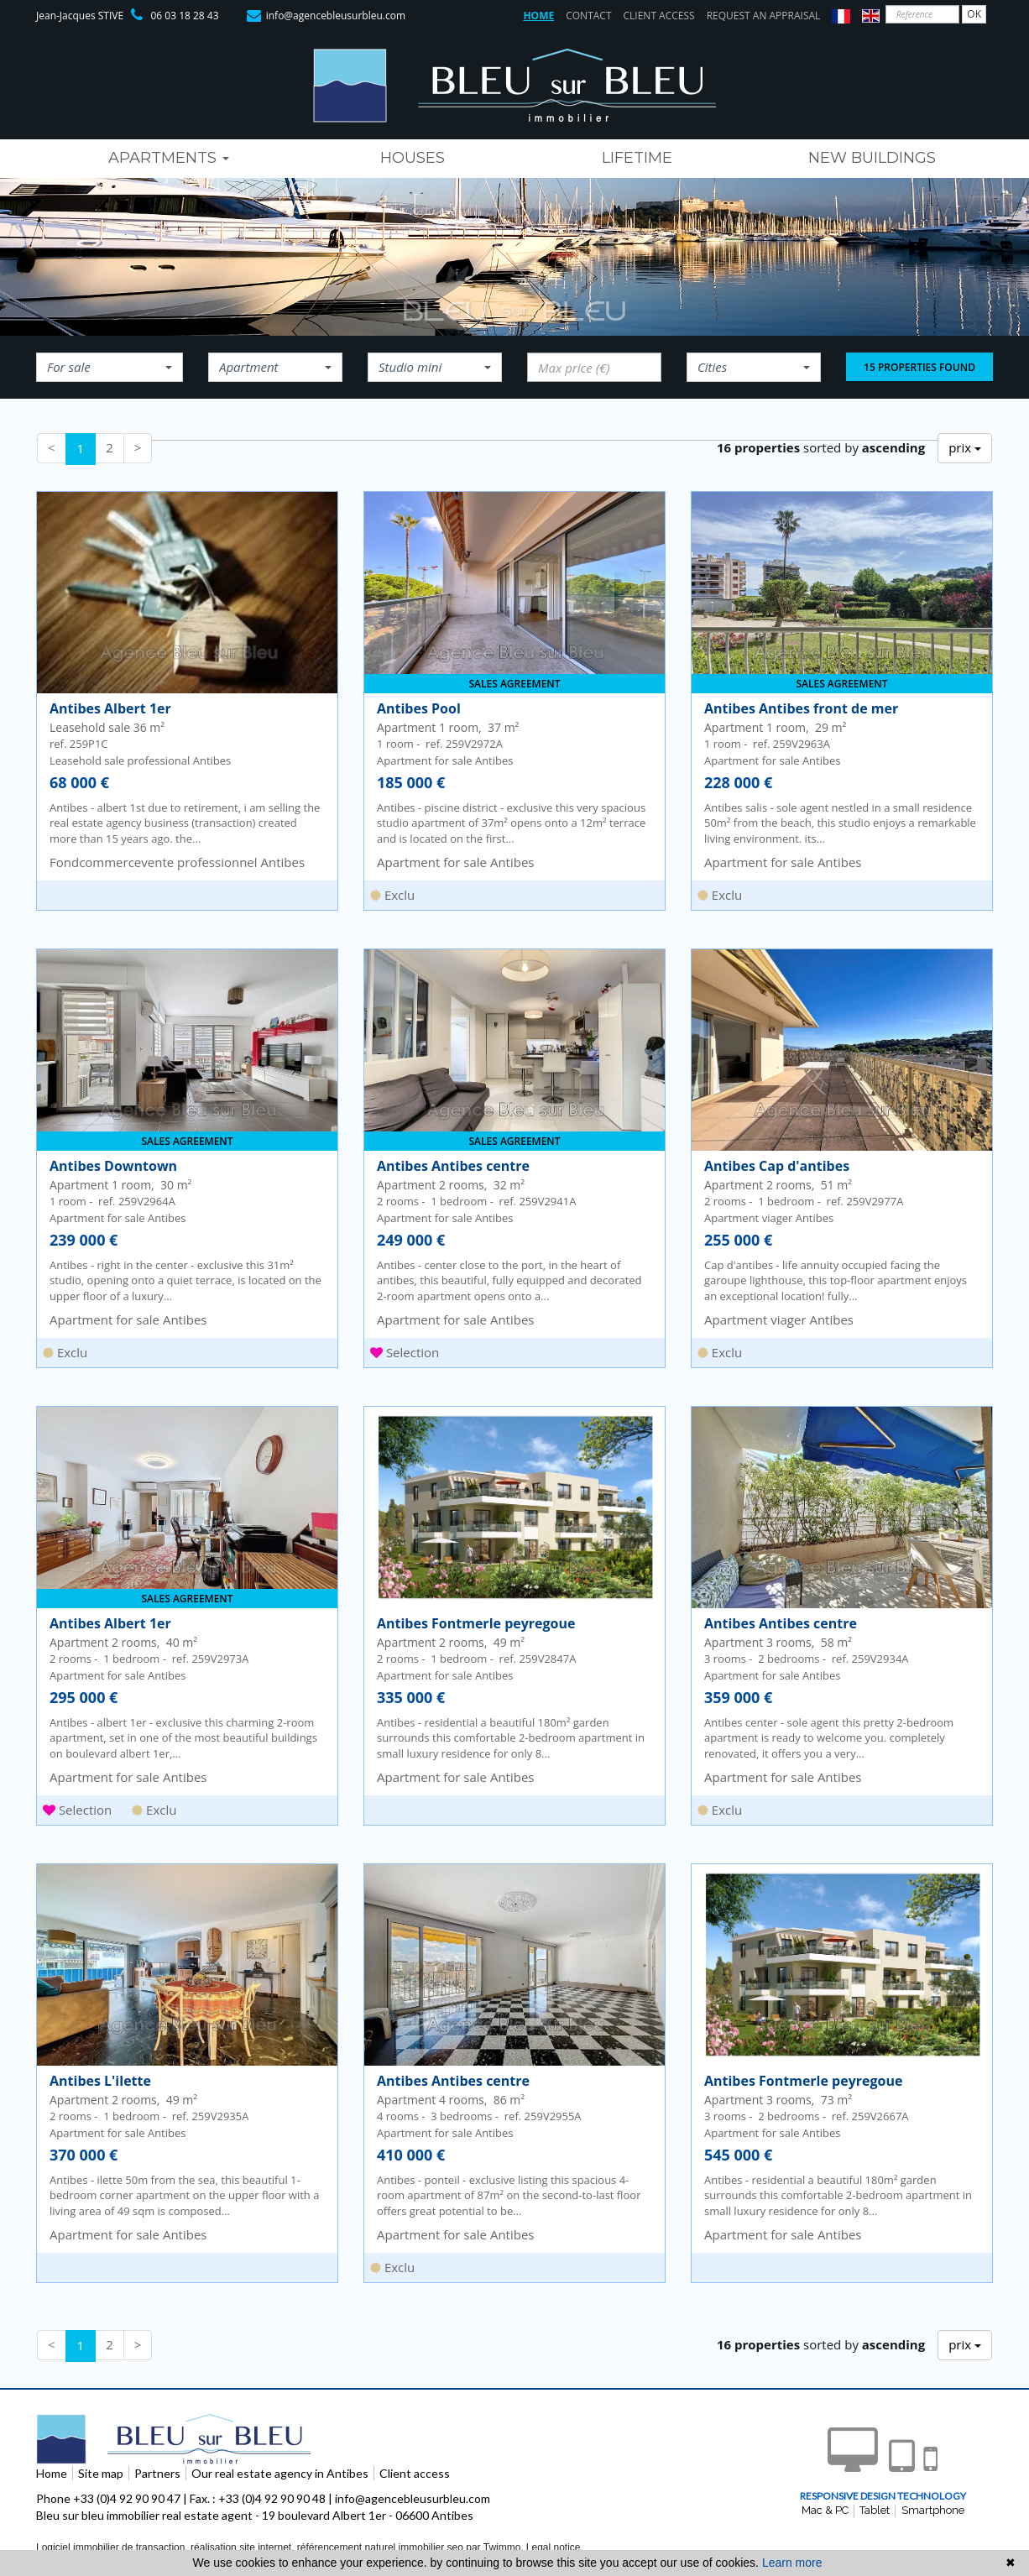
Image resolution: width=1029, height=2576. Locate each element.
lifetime (637, 158)
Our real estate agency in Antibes (279, 2473)
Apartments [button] (168, 158)
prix (964, 447)
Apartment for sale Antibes (455, 862)
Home (538, 15)
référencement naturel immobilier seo (381, 2547)
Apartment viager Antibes (779, 1319)
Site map (100, 2473)
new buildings (872, 158)
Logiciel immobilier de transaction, (113, 2547)
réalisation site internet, (244, 2547)
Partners (157, 2473)
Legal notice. (554, 2547)
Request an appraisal (764, 15)
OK (974, 14)
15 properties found (919, 367)
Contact (588, 15)
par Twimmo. (494, 2547)
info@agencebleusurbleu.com (335, 15)
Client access (659, 15)
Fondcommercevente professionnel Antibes (177, 862)
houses (412, 158)
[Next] (138, 447)
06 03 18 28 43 (184, 15)
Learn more (792, 2562)
